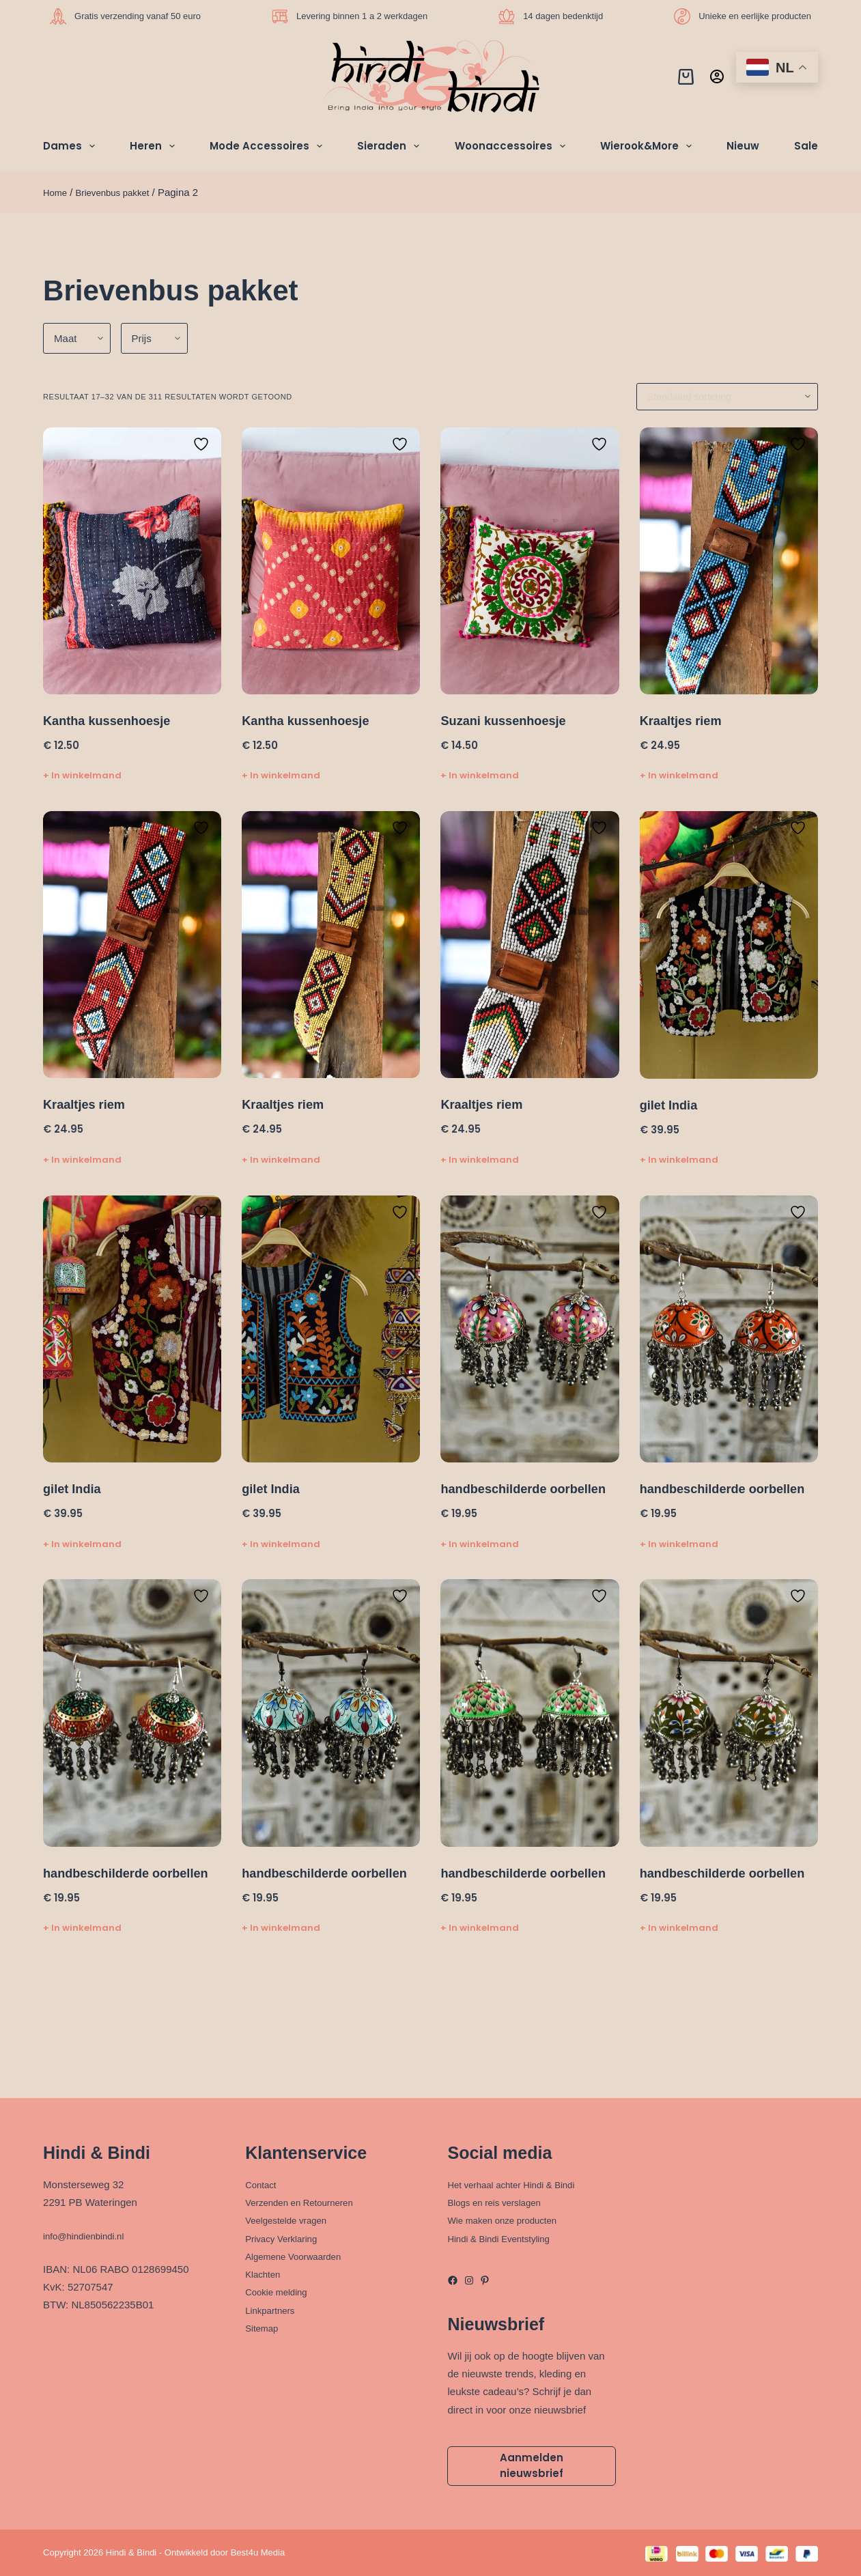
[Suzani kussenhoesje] (529, 560)
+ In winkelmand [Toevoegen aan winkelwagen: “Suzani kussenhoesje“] (479, 774)
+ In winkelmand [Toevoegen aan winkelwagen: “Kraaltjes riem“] (679, 774)
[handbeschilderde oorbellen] (529, 1328)
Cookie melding (280, 2287)
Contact (263, 2179)
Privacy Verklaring (286, 2233)
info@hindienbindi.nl (89, 2231)
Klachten (265, 2270)
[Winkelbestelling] (727, 396)
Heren (155, 146)
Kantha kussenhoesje (113, 720)
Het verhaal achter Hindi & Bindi (520, 2179)
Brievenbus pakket (121, 192)
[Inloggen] (717, 76)
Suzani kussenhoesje (509, 720)
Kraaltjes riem (685, 720)
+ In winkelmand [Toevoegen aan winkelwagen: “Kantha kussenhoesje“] (82, 774)
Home (56, 192)
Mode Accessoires (269, 146)
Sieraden (391, 146)
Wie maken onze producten (509, 2216)
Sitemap (264, 2323)
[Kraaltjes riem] (729, 560)
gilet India (671, 1104)
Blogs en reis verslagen (500, 2198)
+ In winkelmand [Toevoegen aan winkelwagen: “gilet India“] (679, 1158)
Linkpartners (273, 2305)
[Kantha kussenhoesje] (132, 560)
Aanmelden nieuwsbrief (531, 2463)
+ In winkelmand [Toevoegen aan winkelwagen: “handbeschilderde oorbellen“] (479, 1559)
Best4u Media (258, 2552)
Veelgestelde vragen (291, 2216)
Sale (806, 146)
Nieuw (742, 146)
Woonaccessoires (513, 146)
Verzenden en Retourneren (306, 2198)
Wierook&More (648, 146)
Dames (71, 146)
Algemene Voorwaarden (299, 2251)
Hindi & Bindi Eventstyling (505, 2233)
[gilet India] (729, 944)
